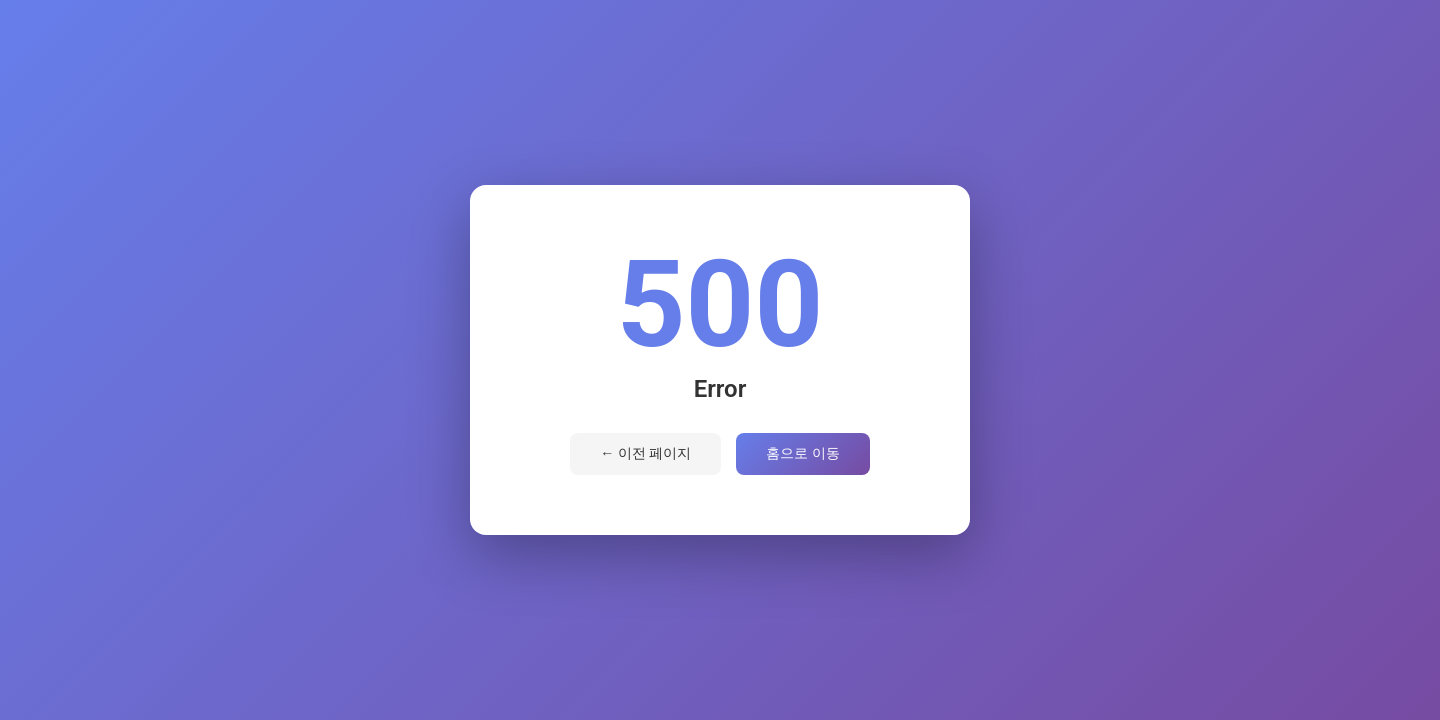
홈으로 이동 (802, 453)
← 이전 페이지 (645, 453)
